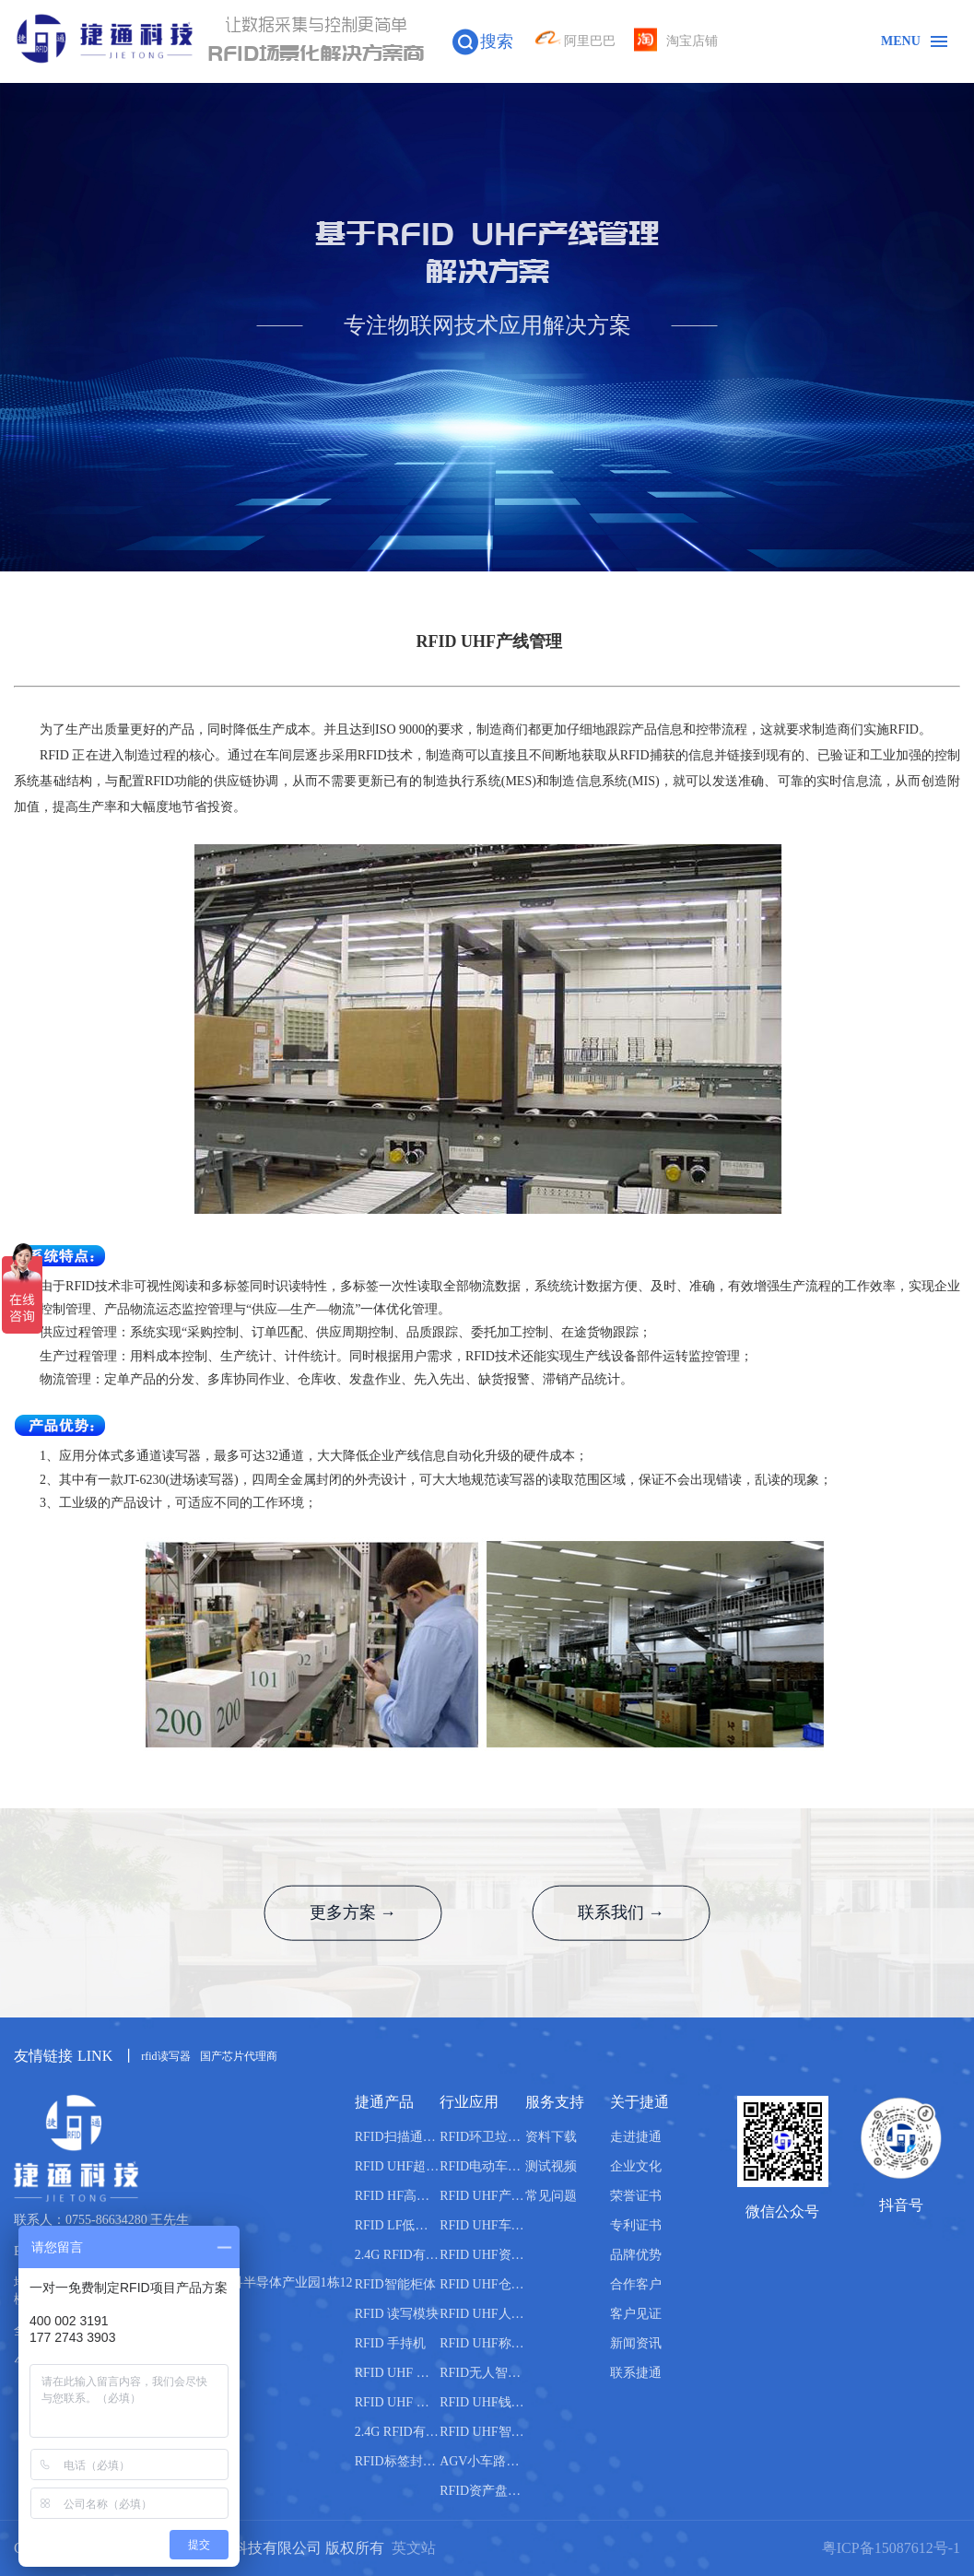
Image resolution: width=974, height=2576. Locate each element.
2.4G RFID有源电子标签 (397, 2432)
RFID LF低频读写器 (397, 2225)
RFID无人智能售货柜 (482, 2373)
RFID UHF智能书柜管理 (482, 2432)
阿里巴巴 (574, 41)
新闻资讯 (636, 2343)
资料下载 (551, 2137)
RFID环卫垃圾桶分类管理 (482, 2137)
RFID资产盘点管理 (482, 2491)
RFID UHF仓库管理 (482, 2284)
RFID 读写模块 (397, 2314)
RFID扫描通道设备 (397, 2137)
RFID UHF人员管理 (482, 2314)
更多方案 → (350, 1913)
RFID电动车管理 (482, 2166)
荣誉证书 (636, 2196)
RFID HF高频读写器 (397, 2196)
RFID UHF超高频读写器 (397, 2166)
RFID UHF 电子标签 (397, 2402)
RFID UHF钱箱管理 (482, 2402)
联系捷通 (636, 2373)
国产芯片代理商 (238, 2056)
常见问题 (551, 2196)
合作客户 (636, 2284)
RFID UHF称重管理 (482, 2343)
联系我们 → (624, 1913)
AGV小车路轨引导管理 (482, 2461)
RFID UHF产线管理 (482, 2196)
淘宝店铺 (676, 41)
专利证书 (636, 2225)
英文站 (414, 2548)
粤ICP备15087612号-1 (891, 2548)
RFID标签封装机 (397, 2461)
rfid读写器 (165, 2056)
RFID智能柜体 (395, 2284)
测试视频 (551, 2166)
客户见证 (636, 2314)
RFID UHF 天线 (397, 2373)
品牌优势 (636, 2255)
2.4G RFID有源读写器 (397, 2255)
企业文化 (636, 2166)
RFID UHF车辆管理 (482, 2225)
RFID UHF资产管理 (482, 2255)
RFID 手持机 (390, 2343)
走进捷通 (636, 2137)
